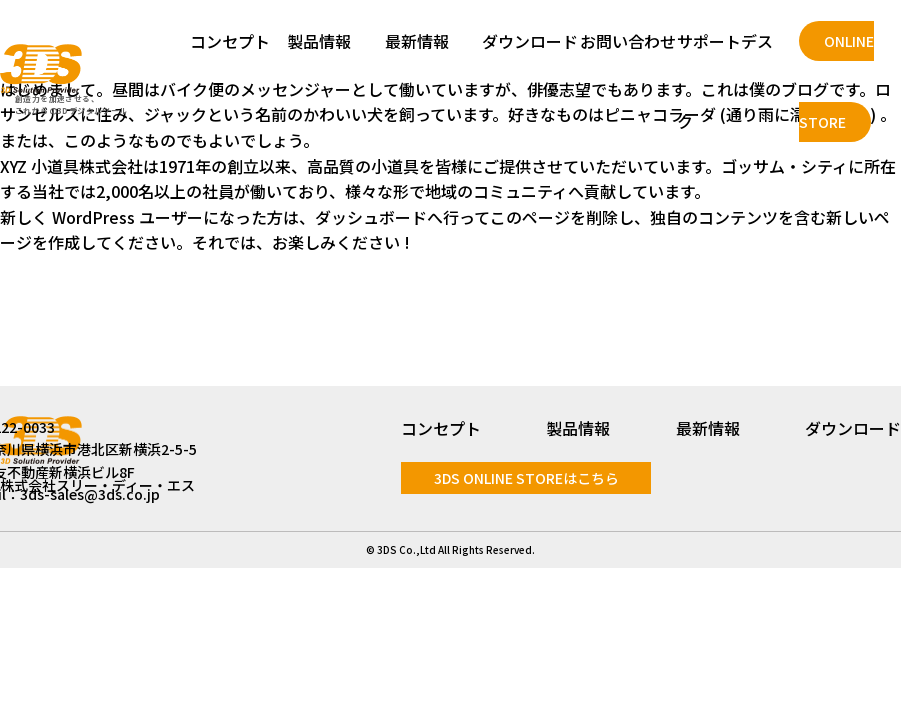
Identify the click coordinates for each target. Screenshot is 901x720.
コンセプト (230, 41)
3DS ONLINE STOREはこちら (526, 478)
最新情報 (417, 41)
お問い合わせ (628, 41)
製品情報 (319, 41)
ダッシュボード (371, 217)
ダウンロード (530, 41)
